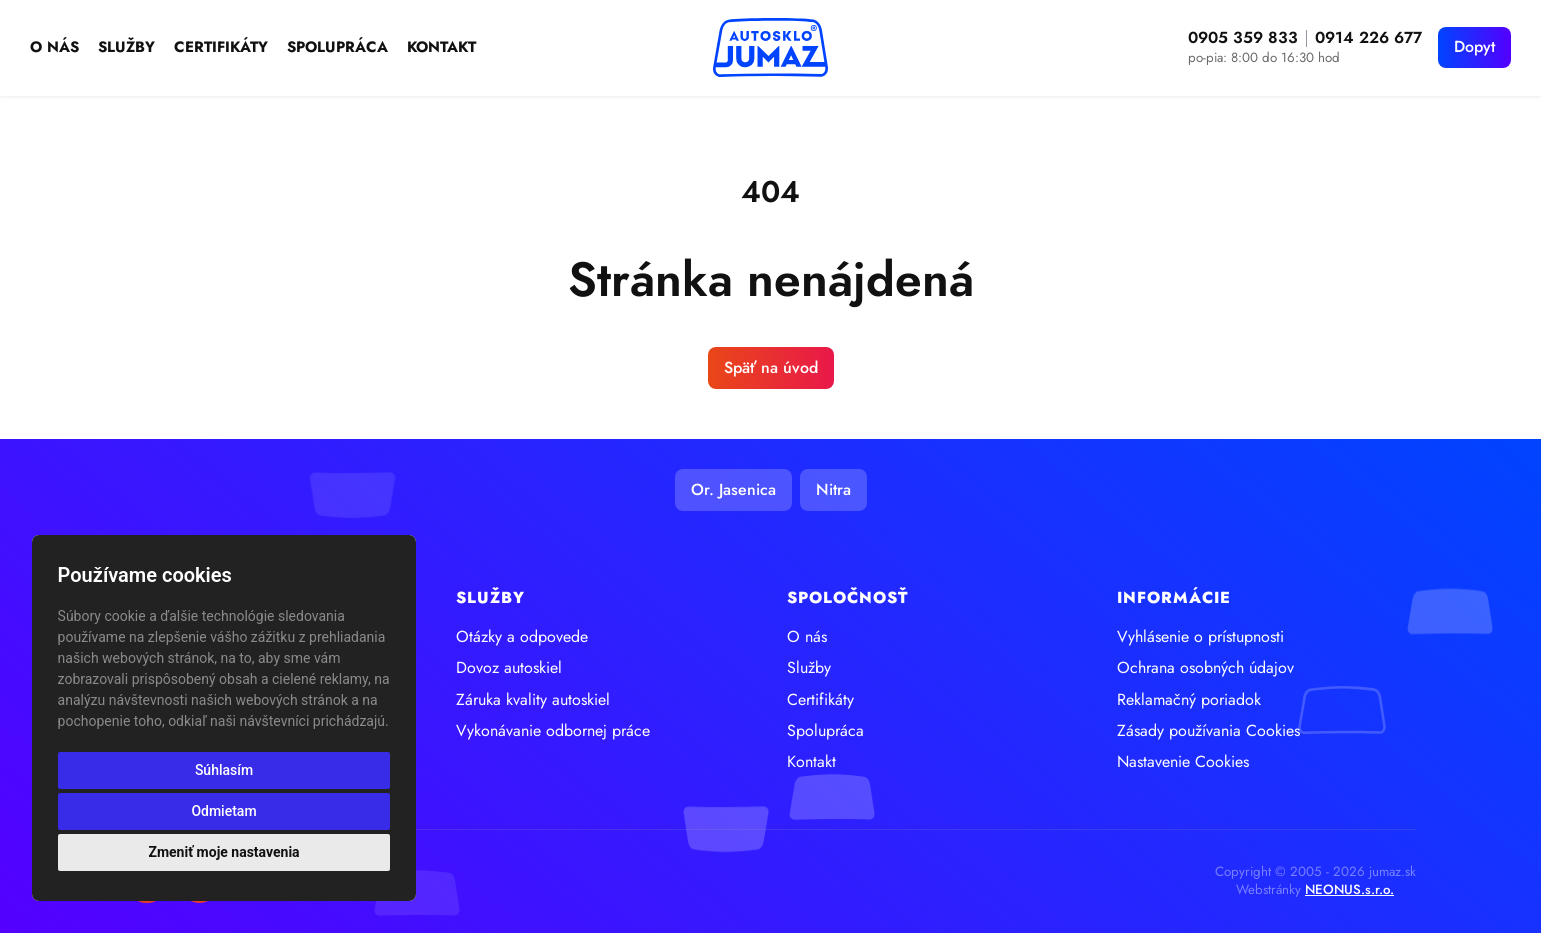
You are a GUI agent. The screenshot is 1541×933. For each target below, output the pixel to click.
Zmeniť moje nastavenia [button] (223, 852)
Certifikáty (221, 47)
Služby (126, 47)
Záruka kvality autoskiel (533, 700)
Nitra (833, 489)
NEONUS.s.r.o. (1349, 889)
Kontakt (441, 47)
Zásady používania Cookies (1208, 731)
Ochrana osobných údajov (1205, 668)
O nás (54, 47)
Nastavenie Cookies (1183, 762)
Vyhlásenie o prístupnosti (1200, 637)
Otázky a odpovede (522, 637)
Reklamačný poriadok (1189, 700)
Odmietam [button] (223, 811)
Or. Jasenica (733, 489)
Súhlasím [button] (224, 770)
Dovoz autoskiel (509, 668)
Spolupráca (337, 47)
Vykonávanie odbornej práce (553, 731)
